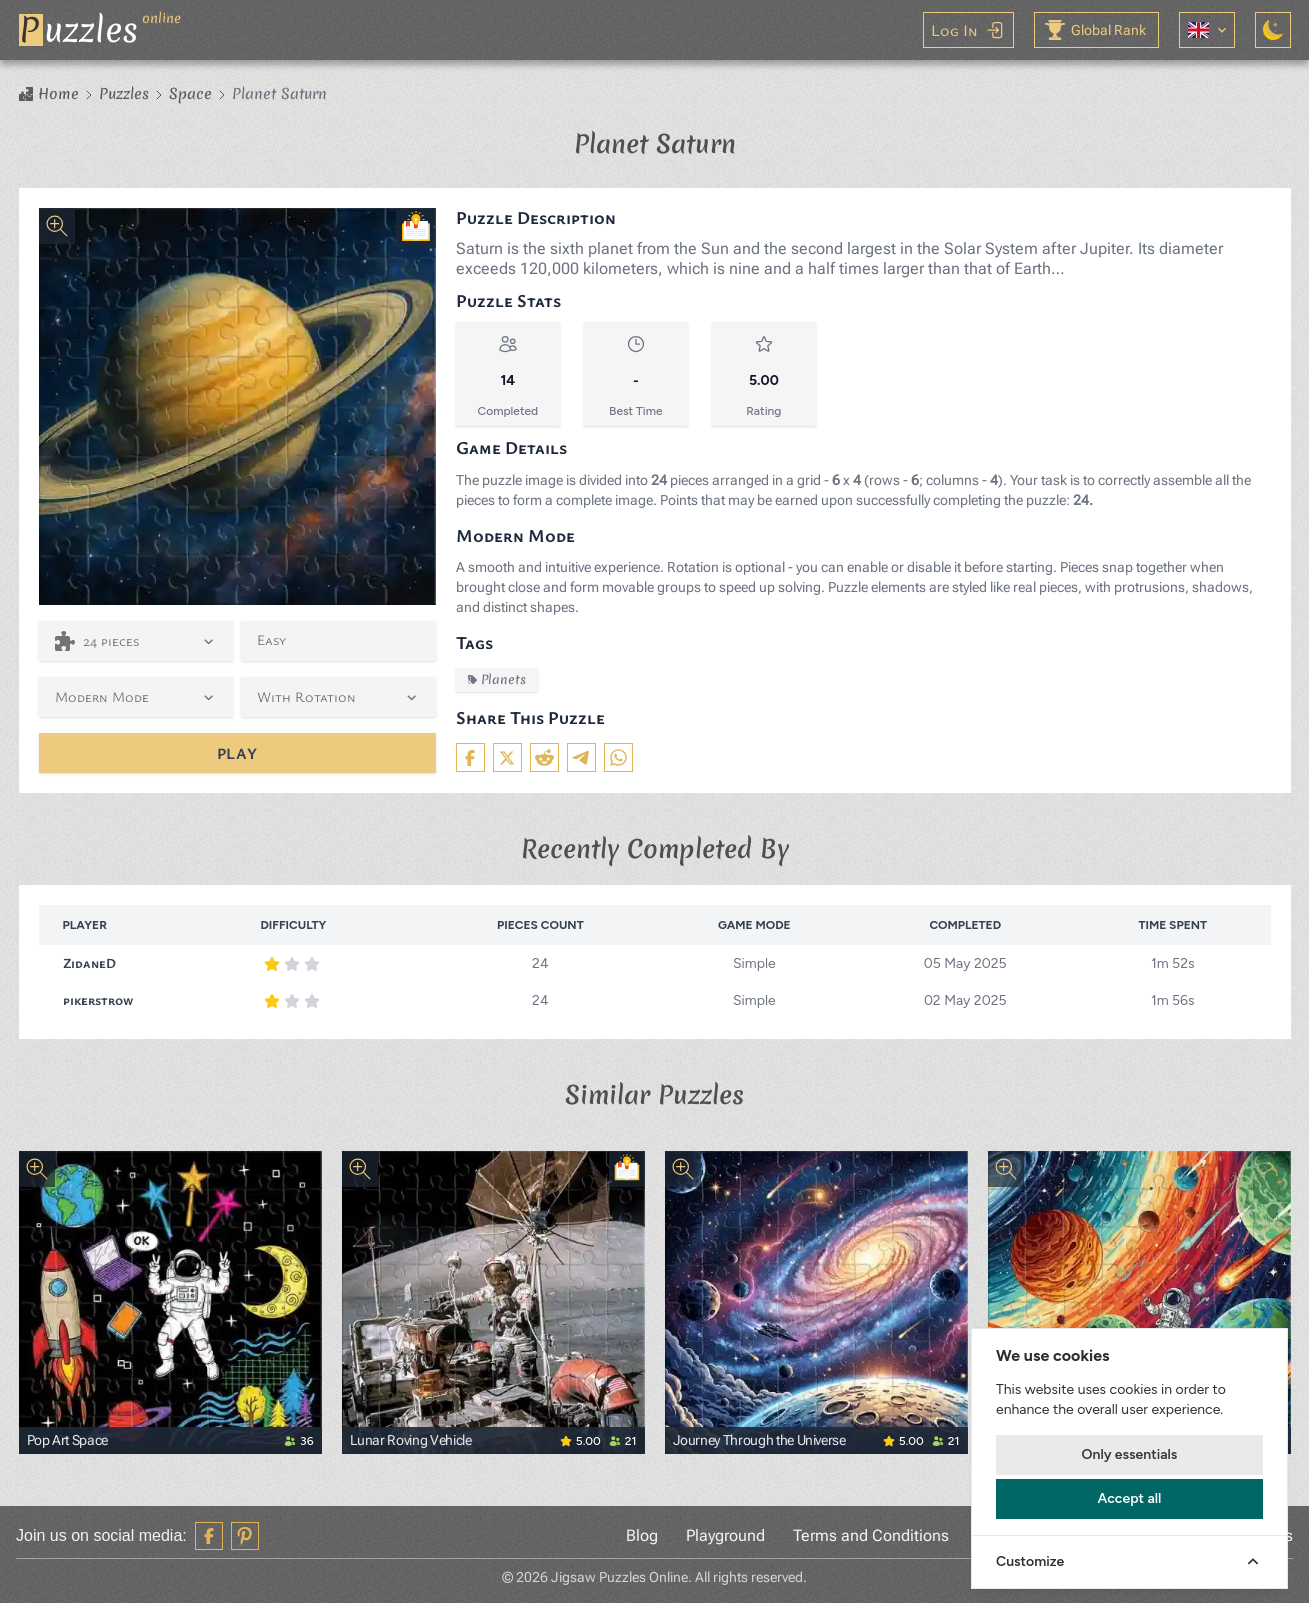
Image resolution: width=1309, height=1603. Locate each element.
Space (190, 94)
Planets (497, 679)
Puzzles (124, 94)
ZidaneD (90, 962)
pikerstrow (100, 999)
